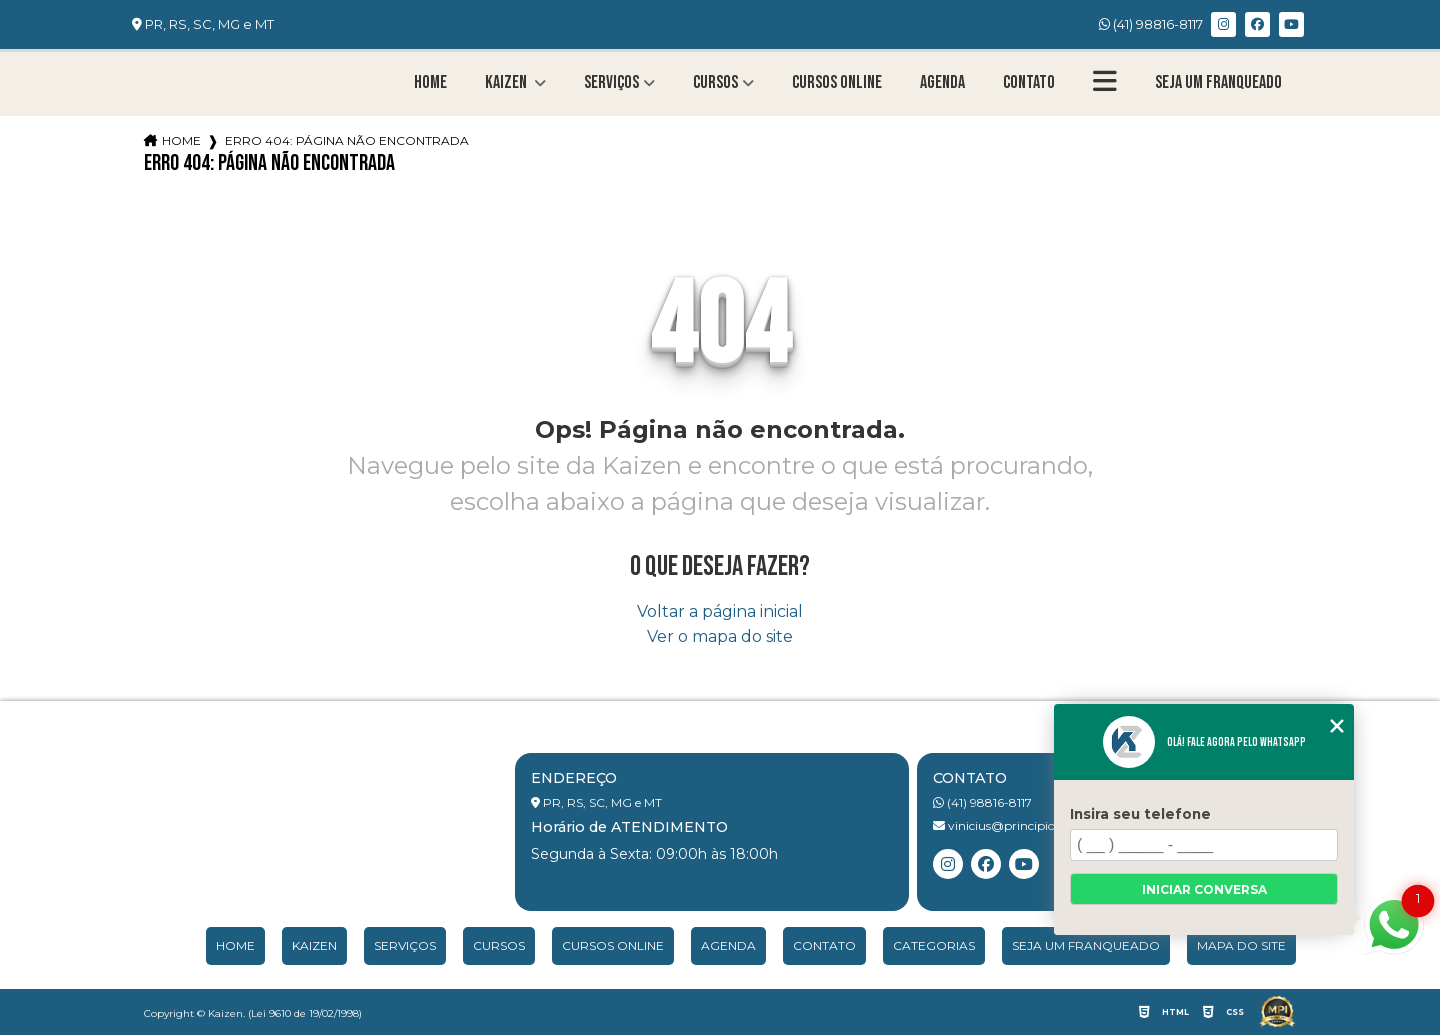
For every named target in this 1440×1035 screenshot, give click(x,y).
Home (430, 82)
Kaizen (507, 82)
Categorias (934, 945)
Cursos (715, 82)
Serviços (611, 82)
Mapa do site (1241, 945)
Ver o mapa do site (720, 636)
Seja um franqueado (1218, 82)
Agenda (942, 82)
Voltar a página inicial (720, 611)
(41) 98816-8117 (1151, 24)
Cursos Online (837, 82)
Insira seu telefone (1140, 814)
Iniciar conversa (1204, 889)
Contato (1029, 82)
